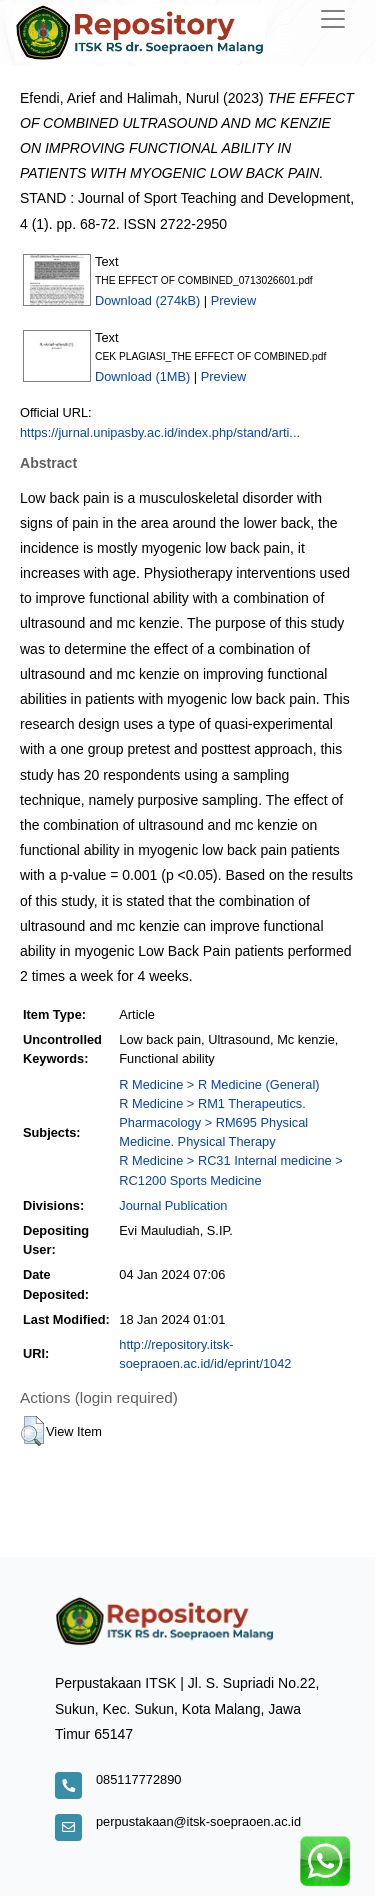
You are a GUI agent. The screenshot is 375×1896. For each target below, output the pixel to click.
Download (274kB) (147, 300)
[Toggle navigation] (333, 19)
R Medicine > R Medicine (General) (219, 1084)
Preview (234, 300)
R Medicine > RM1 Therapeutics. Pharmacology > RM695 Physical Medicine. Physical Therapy (213, 1122)
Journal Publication (173, 1205)
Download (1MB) (142, 376)
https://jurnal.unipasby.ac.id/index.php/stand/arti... (160, 432)
